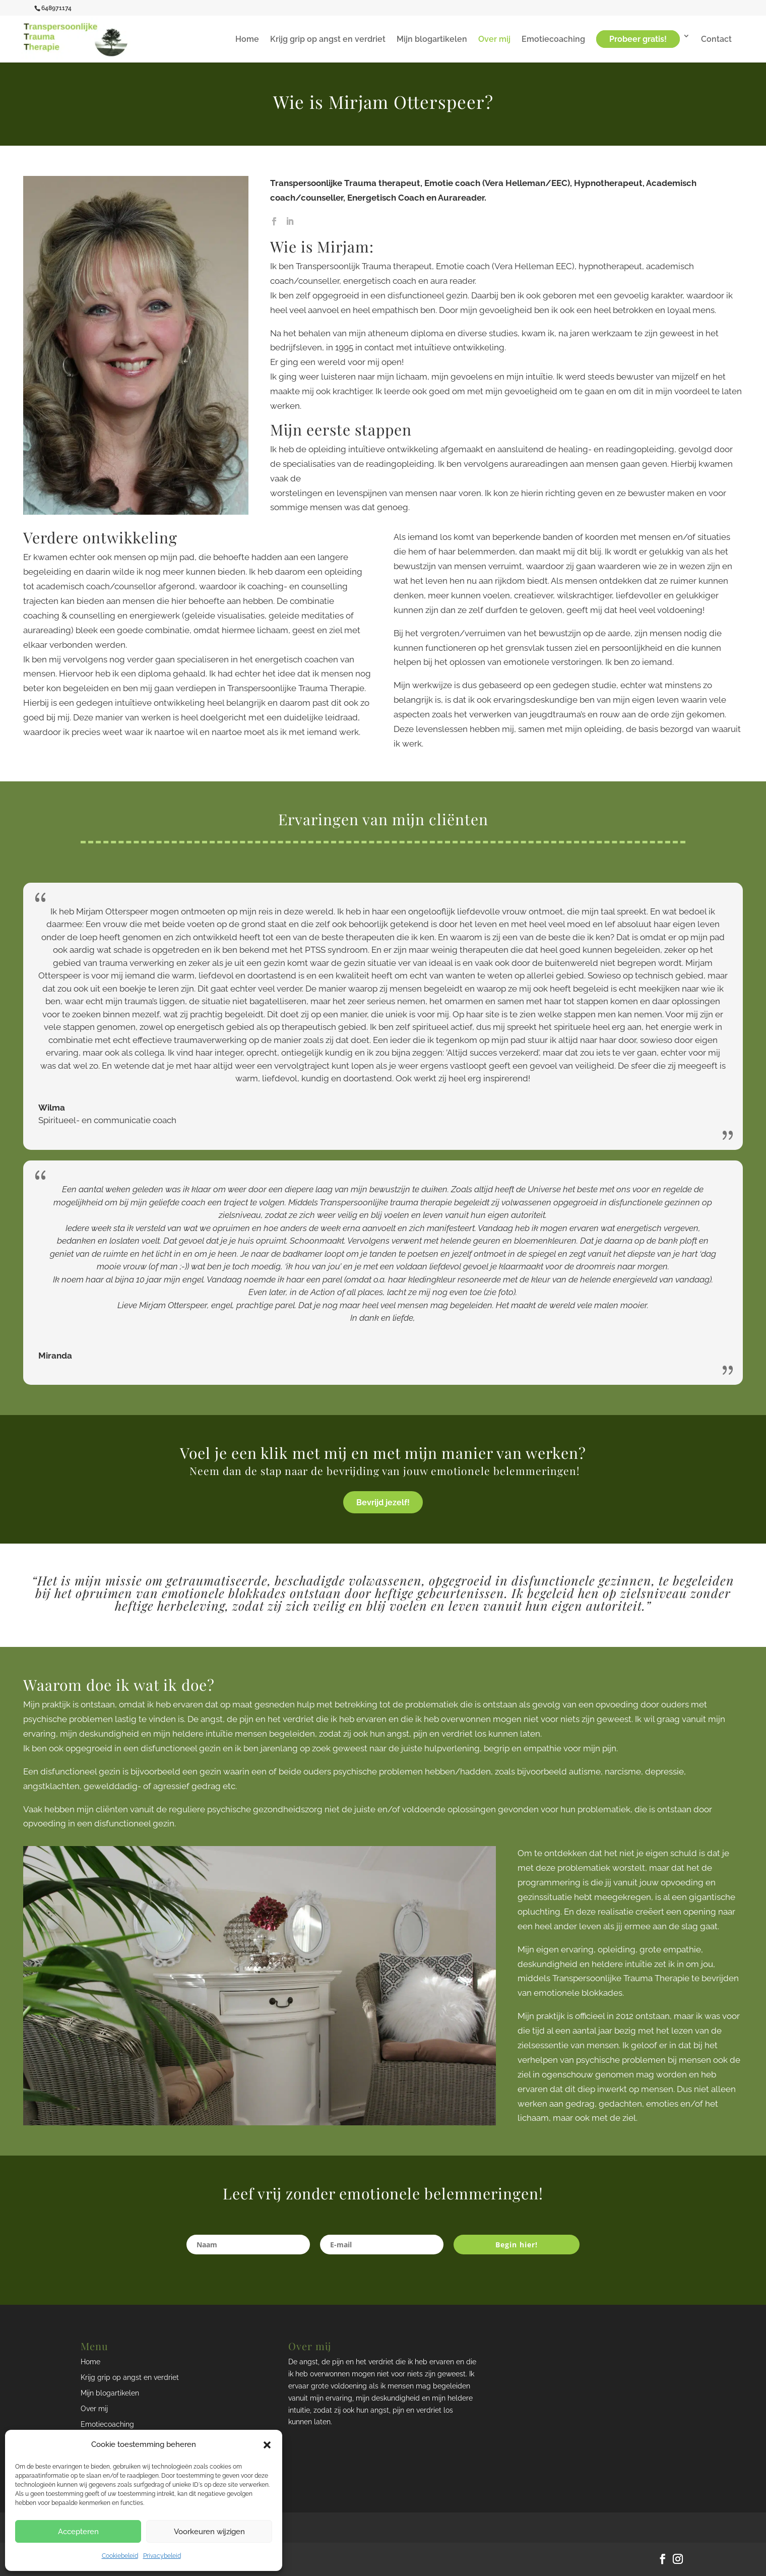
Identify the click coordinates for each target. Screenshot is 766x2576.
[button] (267, 2445)
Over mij (494, 40)
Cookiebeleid (120, 2555)
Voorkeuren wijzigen (209, 2531)
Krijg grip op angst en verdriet (328, 40)
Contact (716, 40)
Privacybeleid (162, 2555)
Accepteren (78, 2531)
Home (247, 40)
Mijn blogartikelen (432, 40)
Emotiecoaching (553, 40)
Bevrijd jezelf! (383, 1502)
